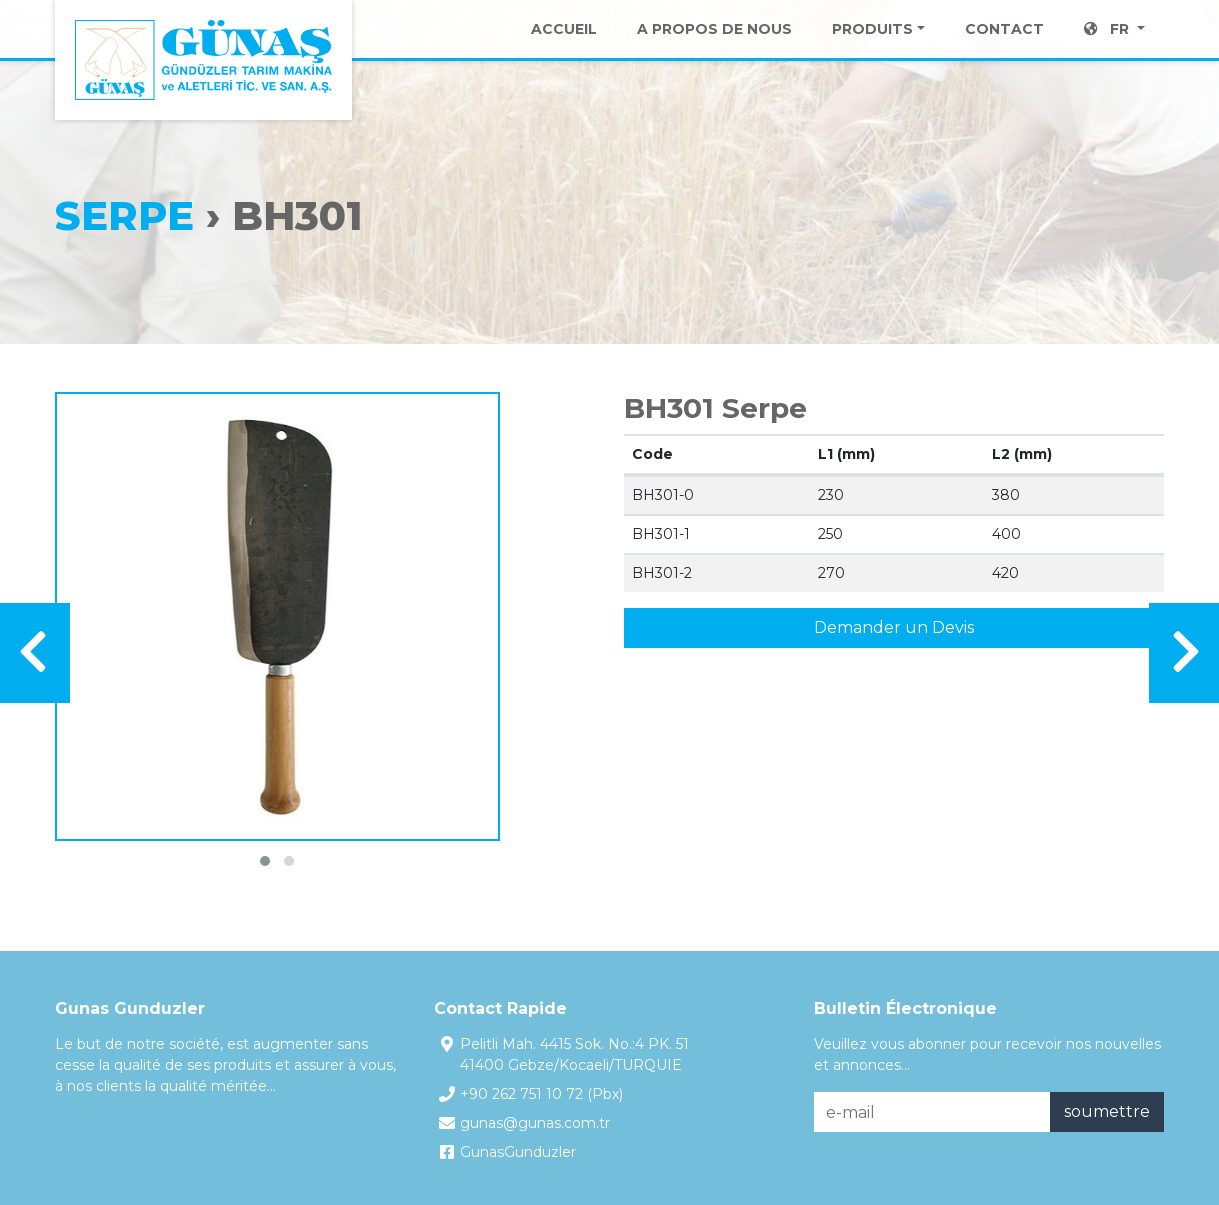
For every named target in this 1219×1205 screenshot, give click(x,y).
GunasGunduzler (518, 1152)
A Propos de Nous (714, 50)
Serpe (124, 215)
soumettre (1107, 1111)
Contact (1004, 50)
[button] (265, 861)
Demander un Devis (894, 627)
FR (1108, 50)
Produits (872, 50)
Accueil (564, 50)
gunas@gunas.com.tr (535, 1123)
